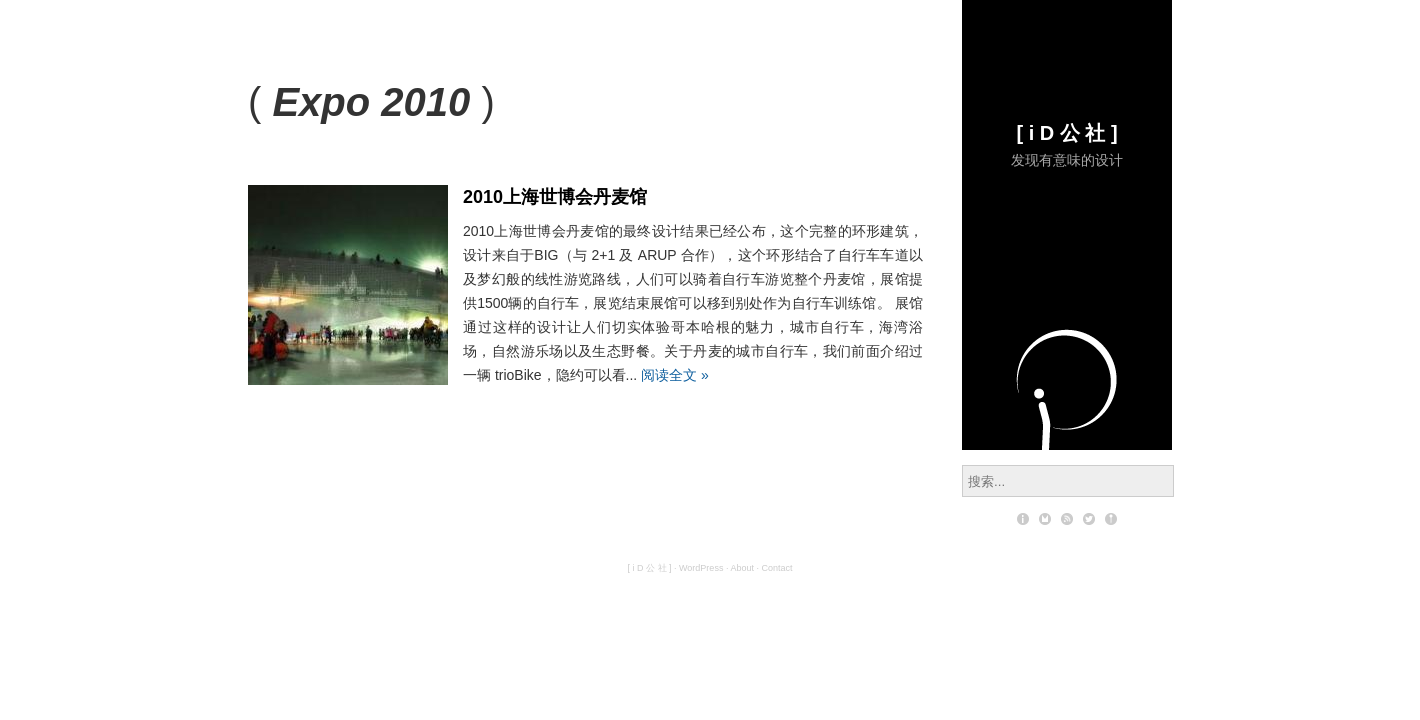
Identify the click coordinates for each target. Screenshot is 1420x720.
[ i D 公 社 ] (1066, 133)
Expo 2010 (371, 102)
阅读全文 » (675, 375)
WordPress (701, 568)
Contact (776, 568)
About (742, 568)
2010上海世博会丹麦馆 (555, 197)
